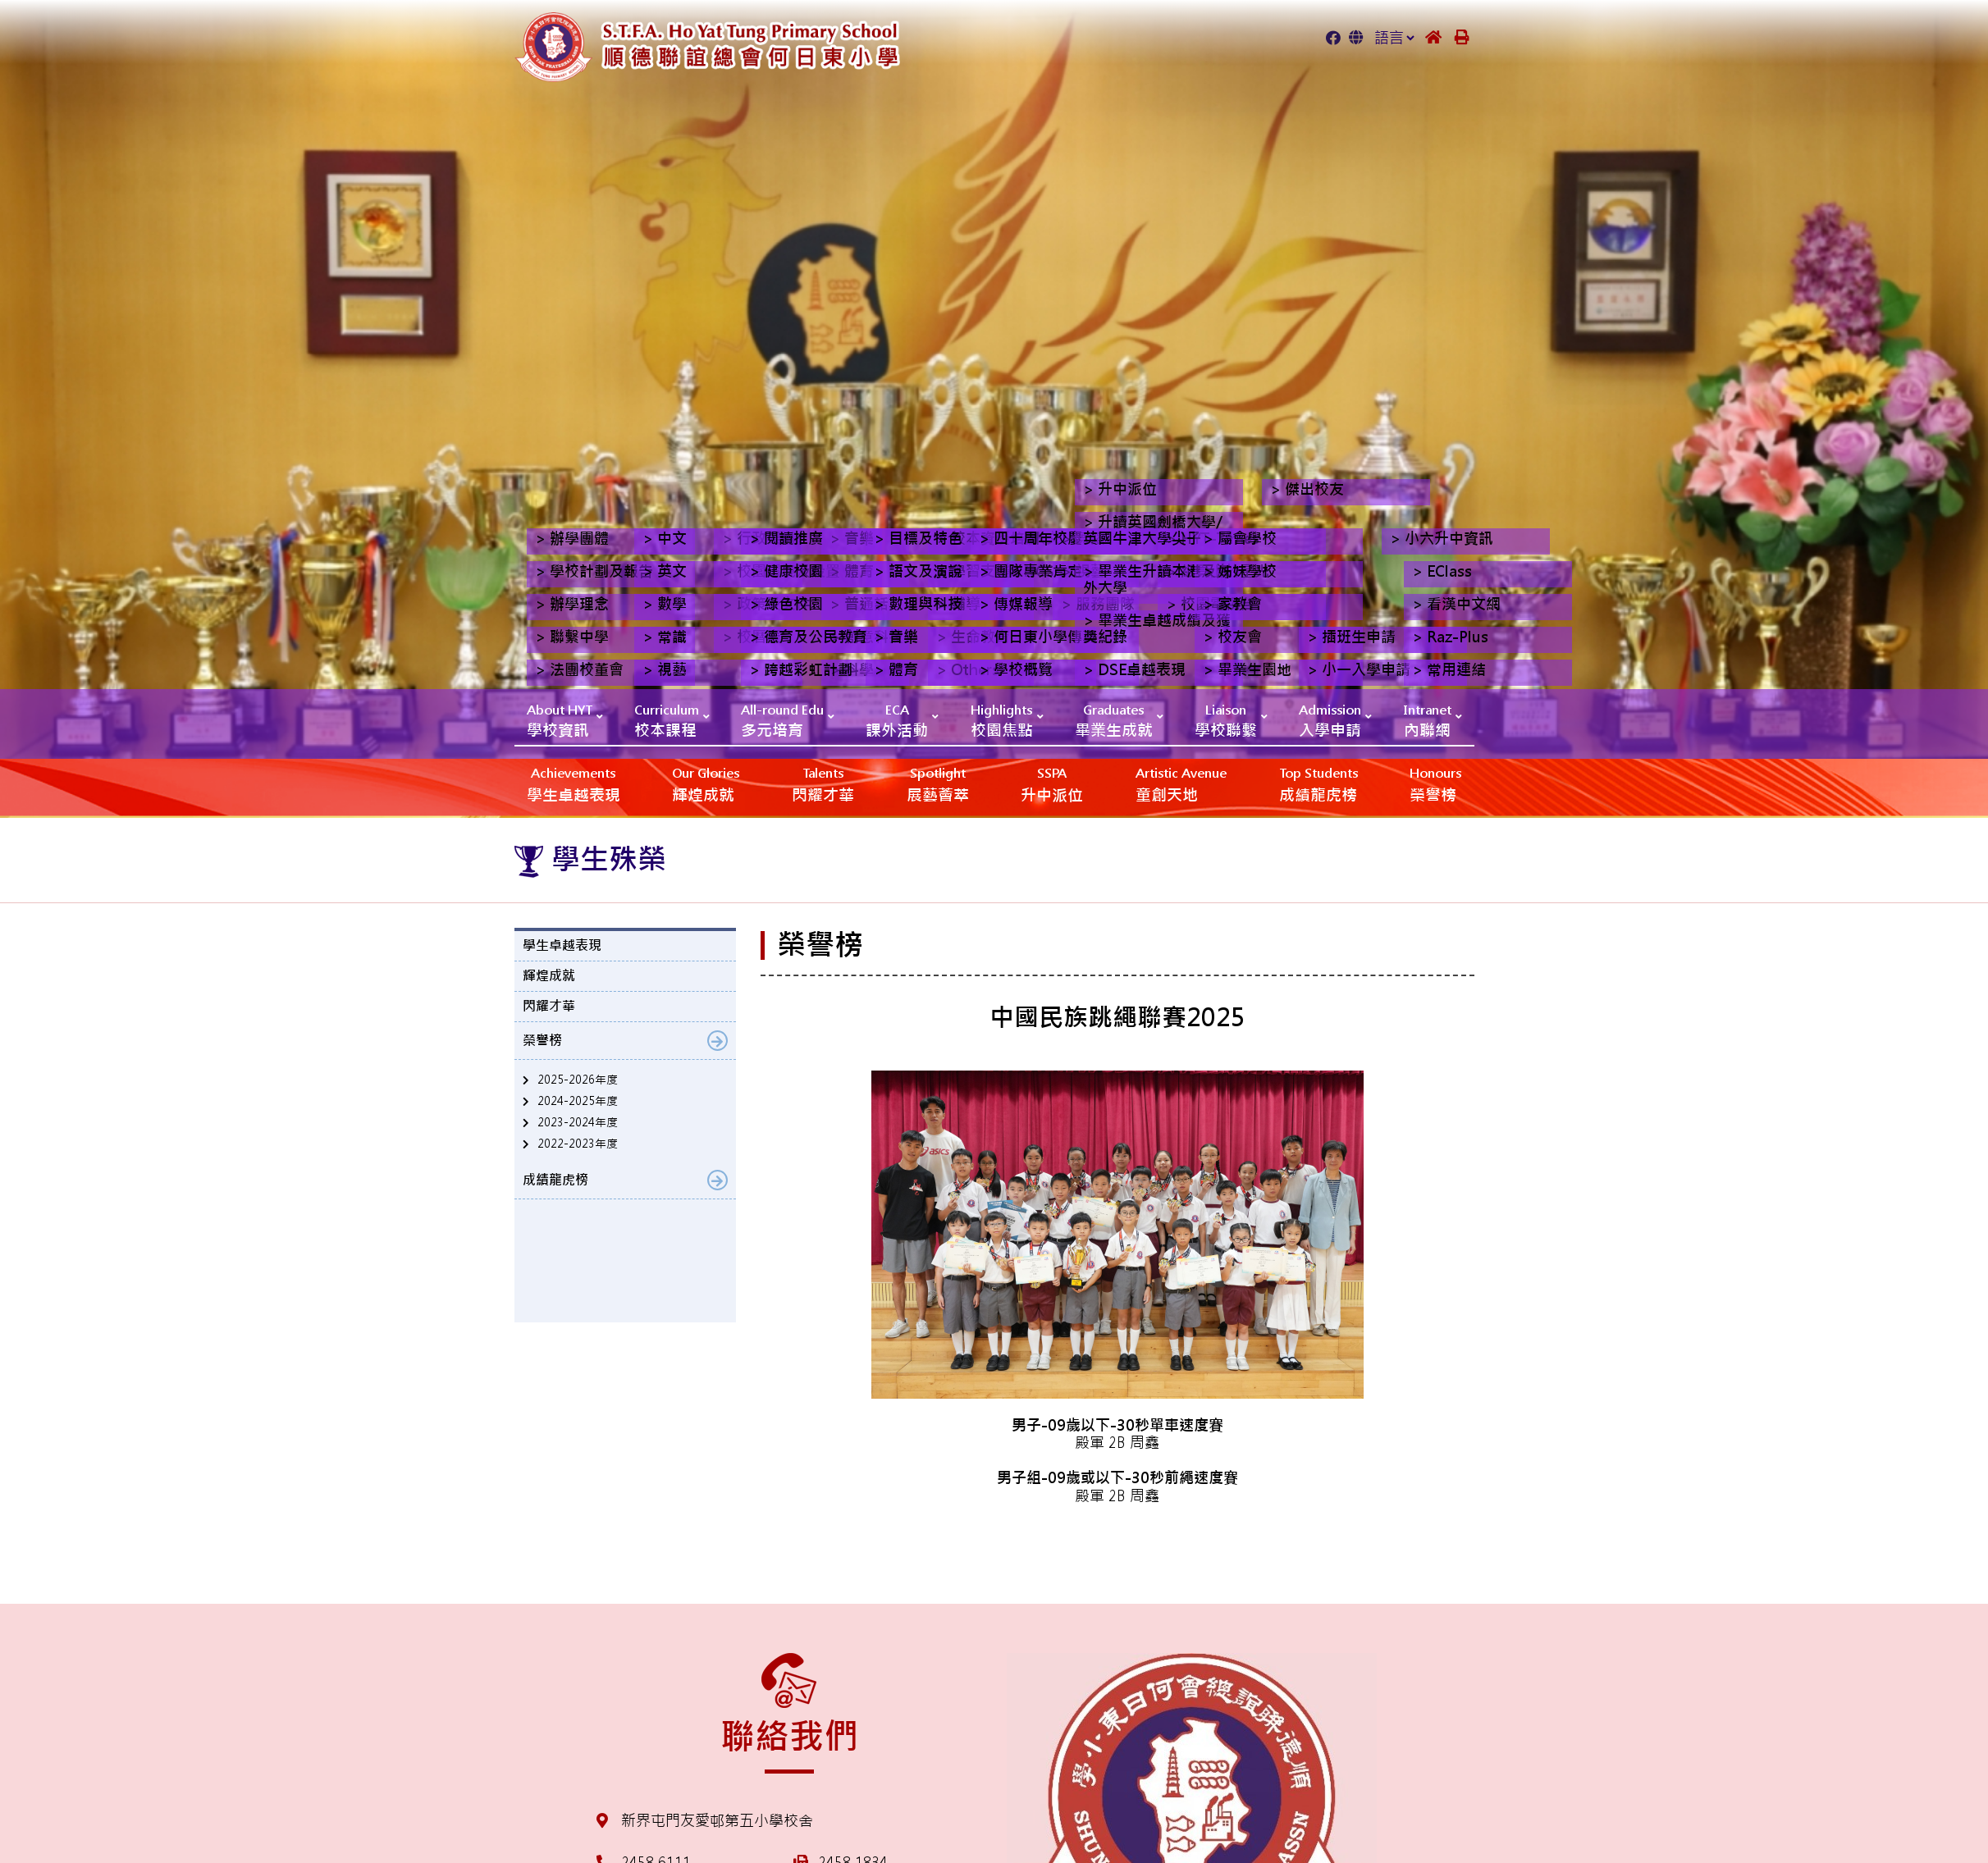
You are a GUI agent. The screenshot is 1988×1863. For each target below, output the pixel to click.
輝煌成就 (705, 784)
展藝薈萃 (938, 784)
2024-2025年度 (577, 1101)
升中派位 (1052, 784)
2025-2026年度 (577, 1079)
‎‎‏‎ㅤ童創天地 (1181, 784)
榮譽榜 (1435, 784)
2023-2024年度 (577, 1122)
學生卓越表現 (573, 784)
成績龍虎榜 (1318, 784)
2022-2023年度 (577, 1143)
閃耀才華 (823, 784)
